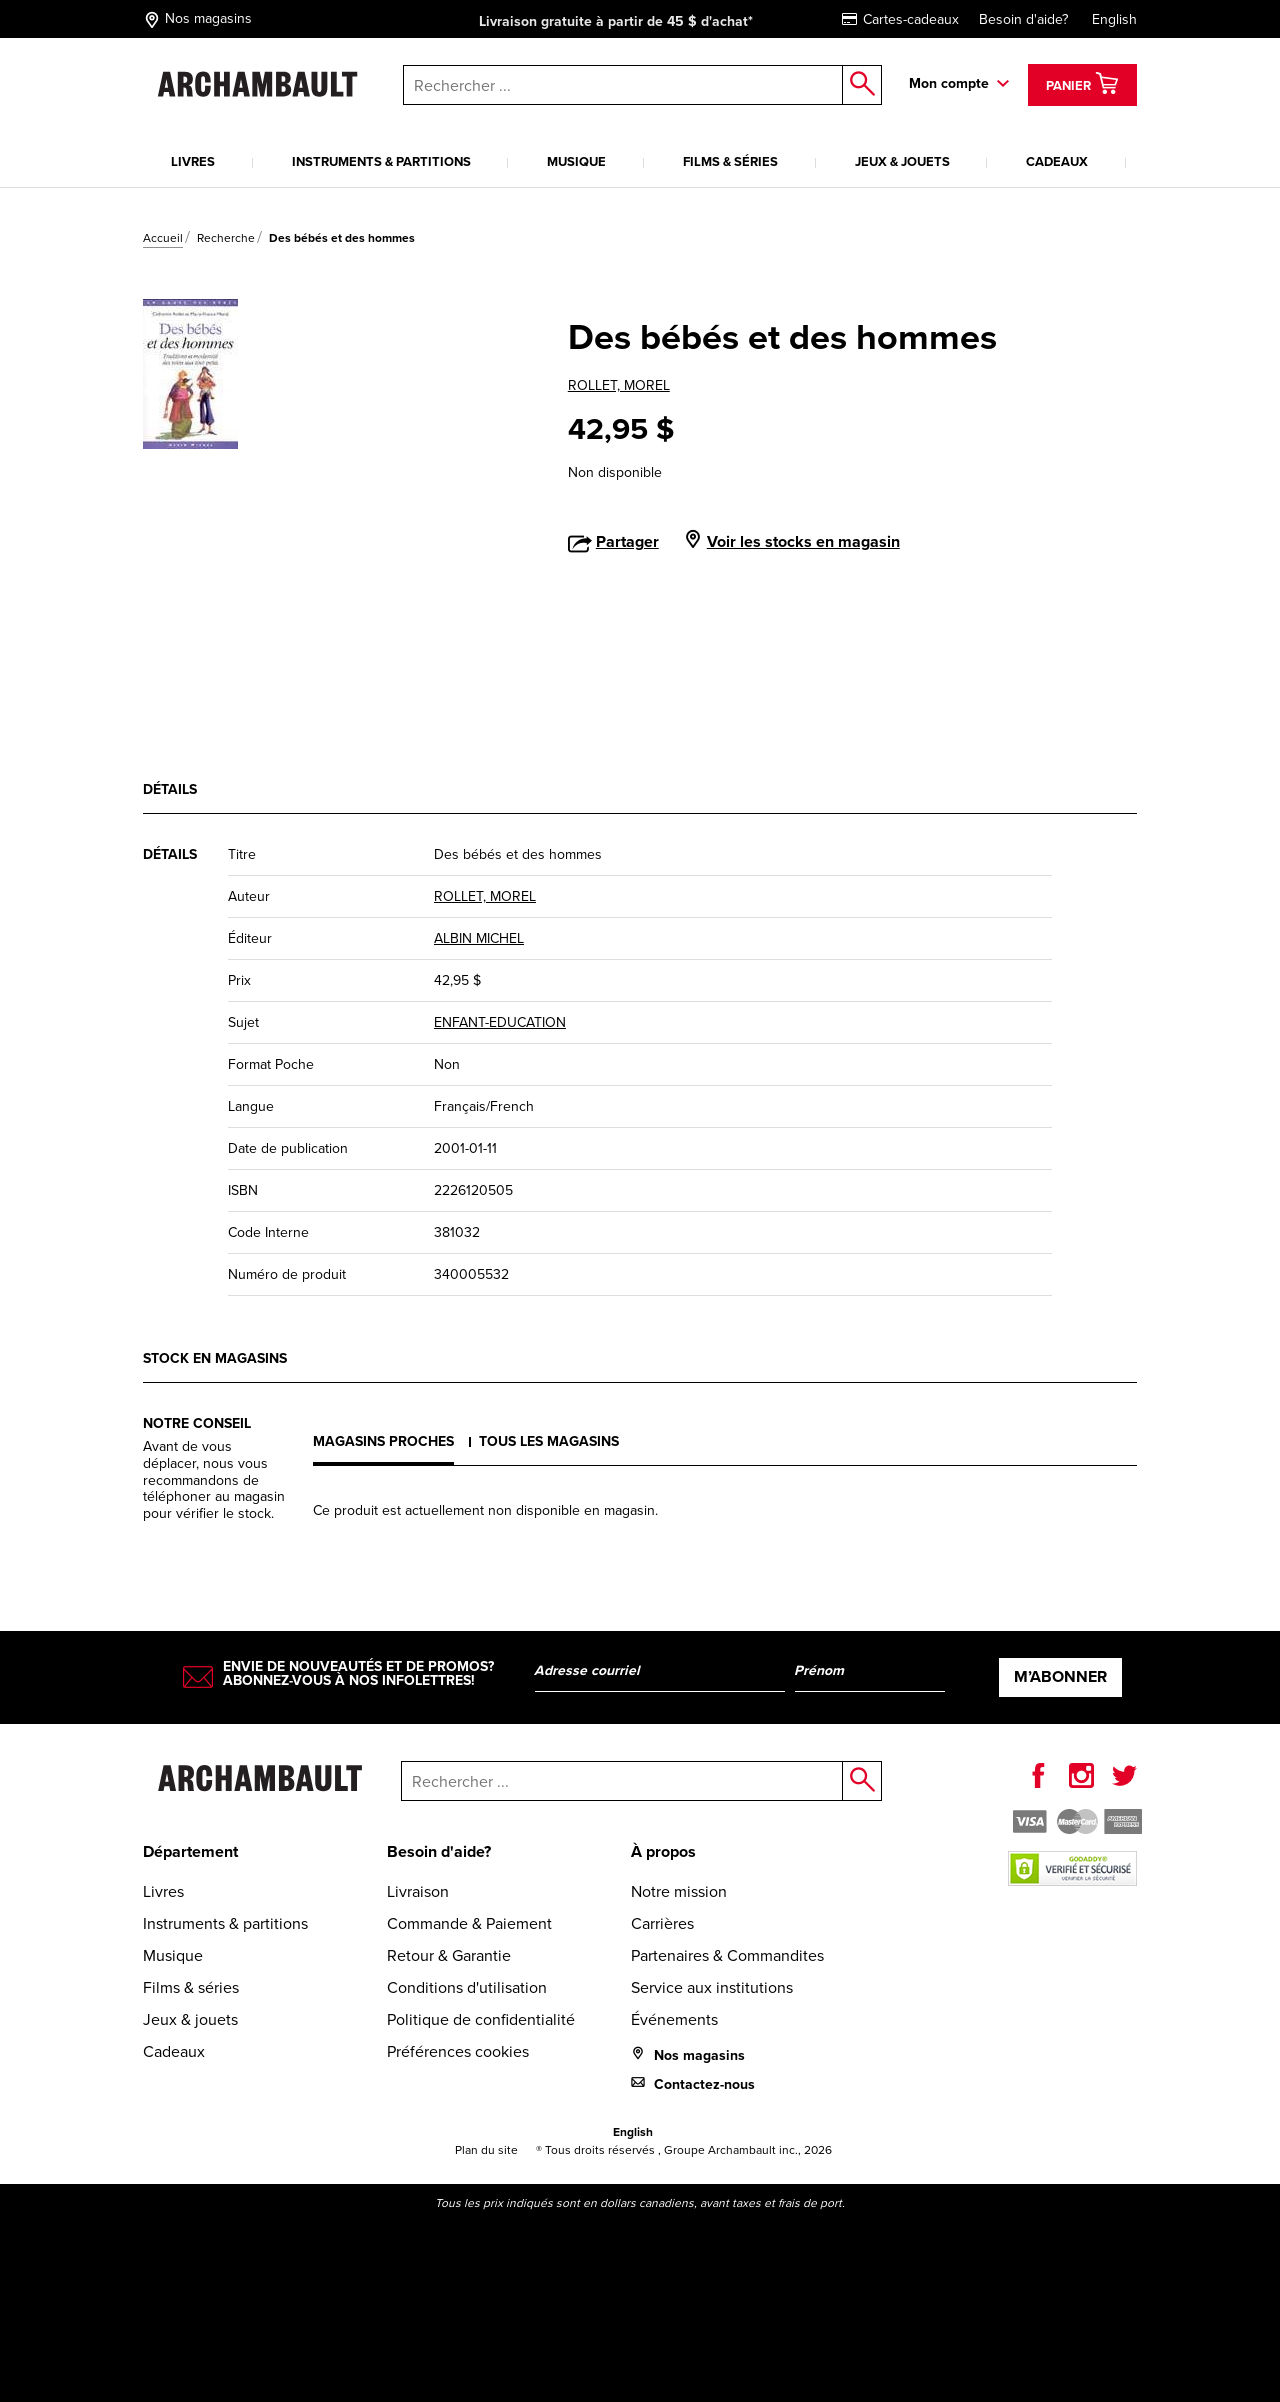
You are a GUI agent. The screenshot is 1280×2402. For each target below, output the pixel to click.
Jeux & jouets (902, 161)
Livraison (418, 1891)
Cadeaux (1057, 161)
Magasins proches (383, 1441)
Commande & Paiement (469, 1923)
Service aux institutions (712, 1987)
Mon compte (949, 83)
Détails (170, 789)
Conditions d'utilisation (467, 1987)
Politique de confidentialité (481, 2019)
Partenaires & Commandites (727, 1955)
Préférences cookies (458, 2051)
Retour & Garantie (449, 1955)
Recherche (226, 238)
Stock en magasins (215, 1358)
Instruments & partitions (381, 161)
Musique (576, 161)
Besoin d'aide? (1023, 19)
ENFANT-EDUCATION (500, 1022)
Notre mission (679, 1891)
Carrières (662, 1923)
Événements (674, 2019)
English (1114, 19)
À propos (663, 1851)
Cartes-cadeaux (900, 19)
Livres (193, 161)
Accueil (163, 238)
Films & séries (730, 161)
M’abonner (1060, 1676)
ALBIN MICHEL (479, 938)
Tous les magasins (549, 1441)
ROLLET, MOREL (619, 385)
